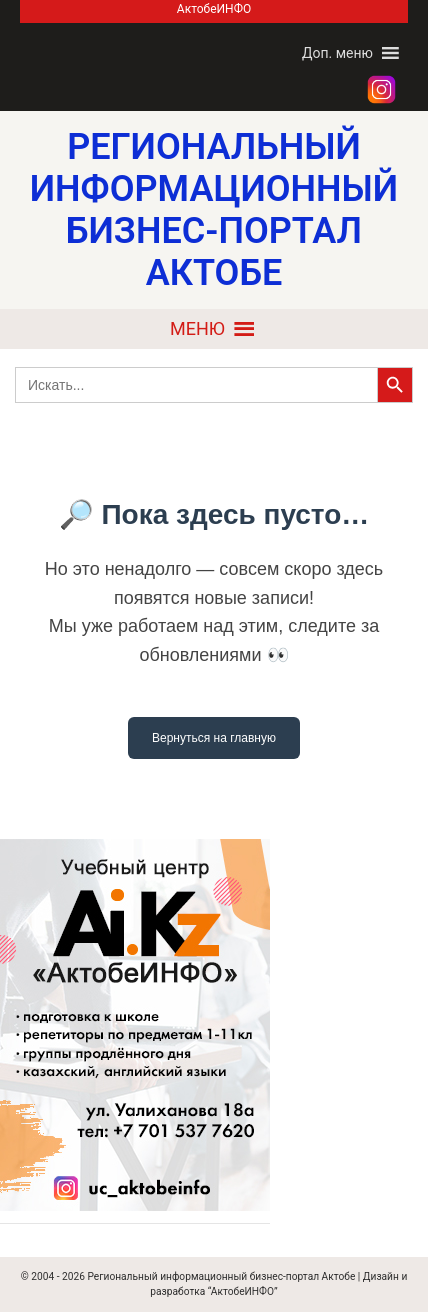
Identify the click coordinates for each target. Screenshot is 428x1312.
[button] (337, 53)
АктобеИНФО (214, 9)
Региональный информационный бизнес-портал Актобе (221, 1276)
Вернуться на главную (214, 738)
